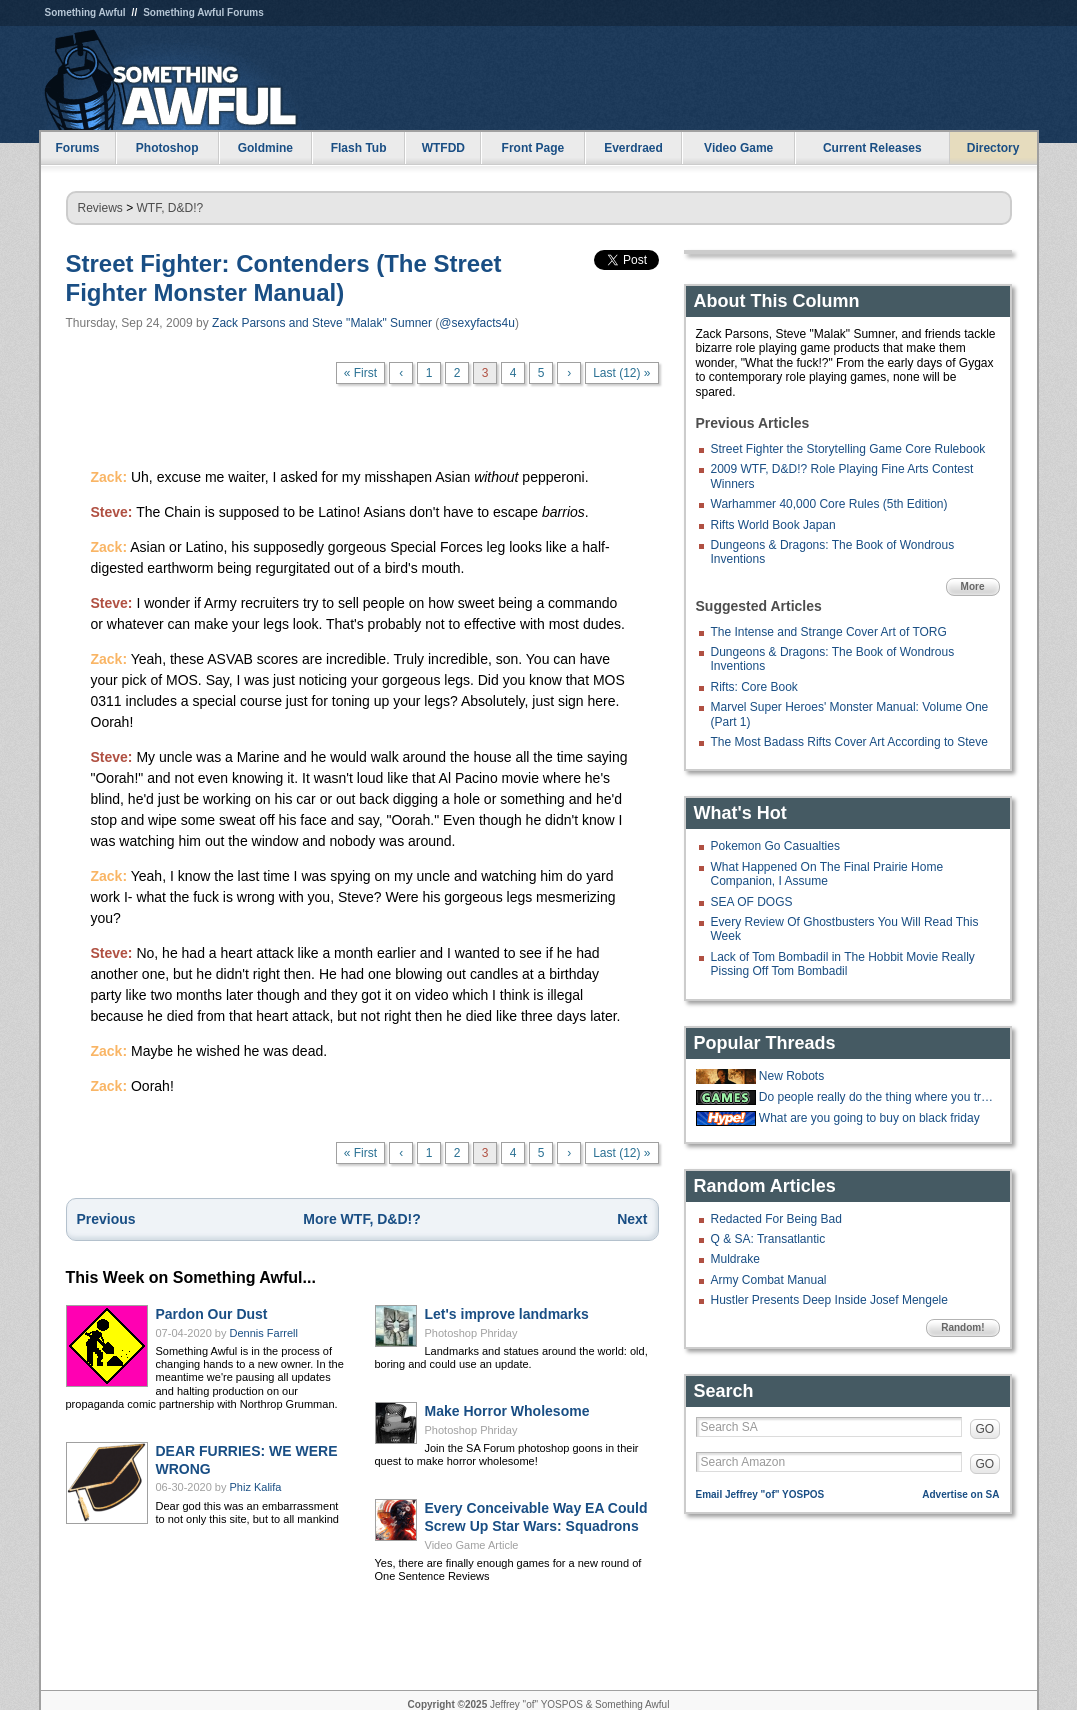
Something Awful (85, 12)
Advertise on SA (960, 1494)
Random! (962, 1327)
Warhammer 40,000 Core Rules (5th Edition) (829, 504)
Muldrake (735, 1259)
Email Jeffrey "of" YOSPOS (760, 1494)
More (973, 586)
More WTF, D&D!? (361, 1219)
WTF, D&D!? (170, 208)
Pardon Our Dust (212, 1314)
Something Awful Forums (203, 12)
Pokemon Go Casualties (775, 846)
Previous (106, 1219)
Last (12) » (621, 373)
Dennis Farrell (264, 1333)
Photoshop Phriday (471, 1333)
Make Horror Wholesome (507, 1411)
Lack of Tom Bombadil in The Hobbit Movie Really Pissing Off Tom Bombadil (843, 964)
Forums (77, 148)
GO (985, 1429)
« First (360, 373)
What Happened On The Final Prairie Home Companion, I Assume (827, 874)
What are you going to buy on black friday (869, 1118)
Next (632, 1219)
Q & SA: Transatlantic (768, 1239)
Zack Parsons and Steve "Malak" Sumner (322, 323)
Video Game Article (472, 1545)
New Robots (791, 1076)
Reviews (100, 208)
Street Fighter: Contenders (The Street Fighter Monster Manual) (284, 278)
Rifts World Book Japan (773, 525)
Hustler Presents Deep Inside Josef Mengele (829, 1300)
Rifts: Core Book (754, 687)
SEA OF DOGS (752, 902)
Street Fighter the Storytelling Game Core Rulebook (848, 449)
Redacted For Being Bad (776, 1219)
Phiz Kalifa (256, 1487)
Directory (993, 148)
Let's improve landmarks (507, 1314)
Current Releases (872, 148)
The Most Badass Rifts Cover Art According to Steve (849, 742)
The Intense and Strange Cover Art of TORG (829, 632)
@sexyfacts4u (477, 323)
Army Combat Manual (769, 1280)
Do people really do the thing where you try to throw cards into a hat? (877, 1097)
